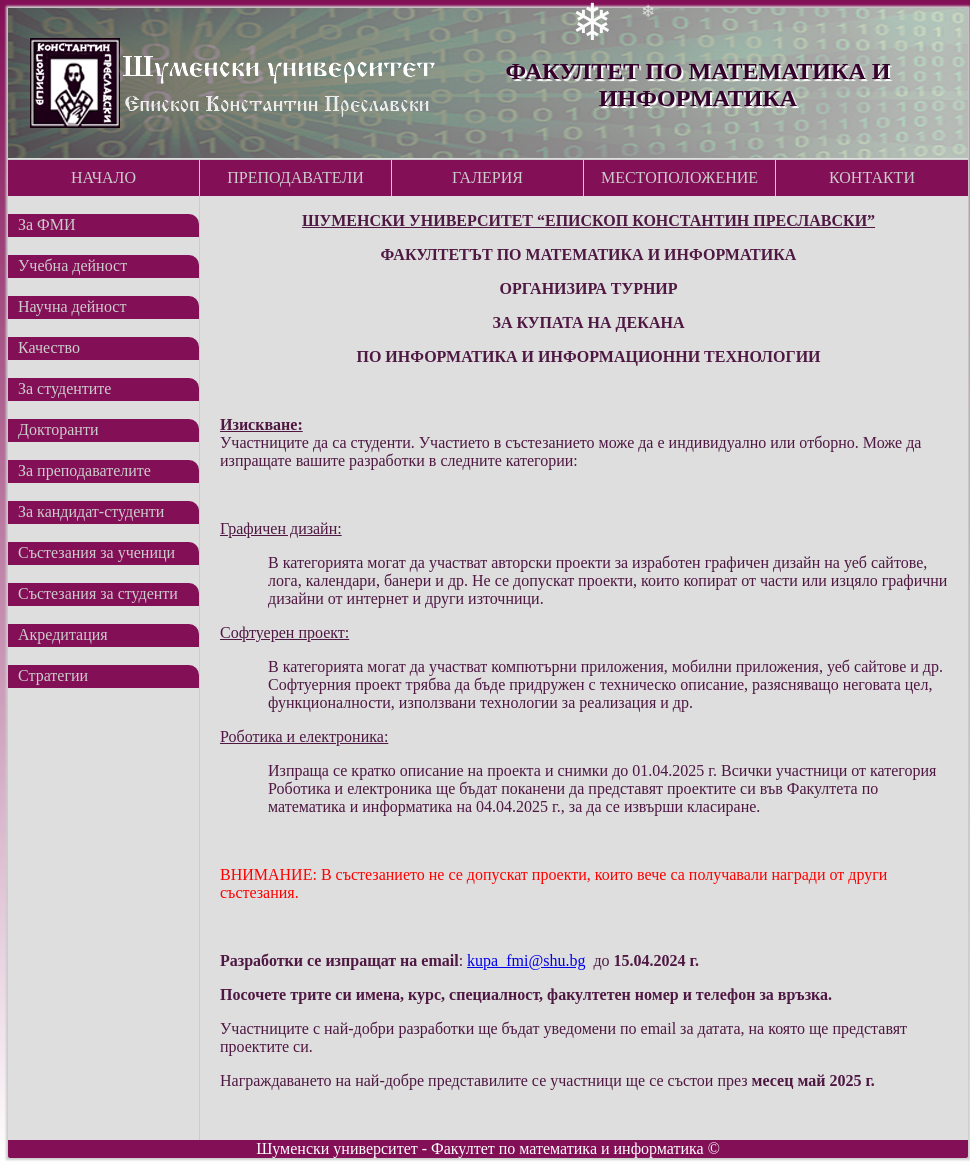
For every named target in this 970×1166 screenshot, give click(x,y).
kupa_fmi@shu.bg (526, 960)
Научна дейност (72, 306)
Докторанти (58, 429)
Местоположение (679, 177)
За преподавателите (84, 470)
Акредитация (63, 634)
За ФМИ (47, 224)
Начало (103, 177)
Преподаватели (295, 177)
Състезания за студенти (98, 593)
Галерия (487, 177)
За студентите (64, 388)
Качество (49, 347)
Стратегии (53, 675)
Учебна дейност (72, 265)
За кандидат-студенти (91, 511)
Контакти (872, 177)
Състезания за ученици (96, 552)
